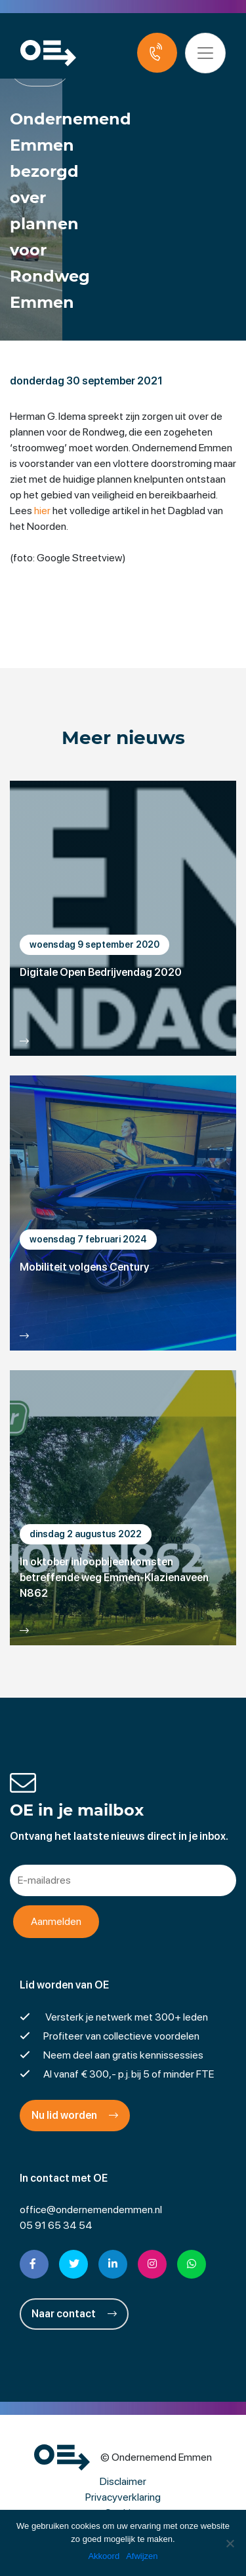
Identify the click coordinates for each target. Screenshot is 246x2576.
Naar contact (74, 2313)
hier (42, 510)
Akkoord (103, 2556)
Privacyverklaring (123, 2497)
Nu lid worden (74, 2115)
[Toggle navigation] (205, 53)
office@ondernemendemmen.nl (91, 2209)
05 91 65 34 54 (56, 2225)
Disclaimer (123, 2481)
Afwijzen (141, 2556)
